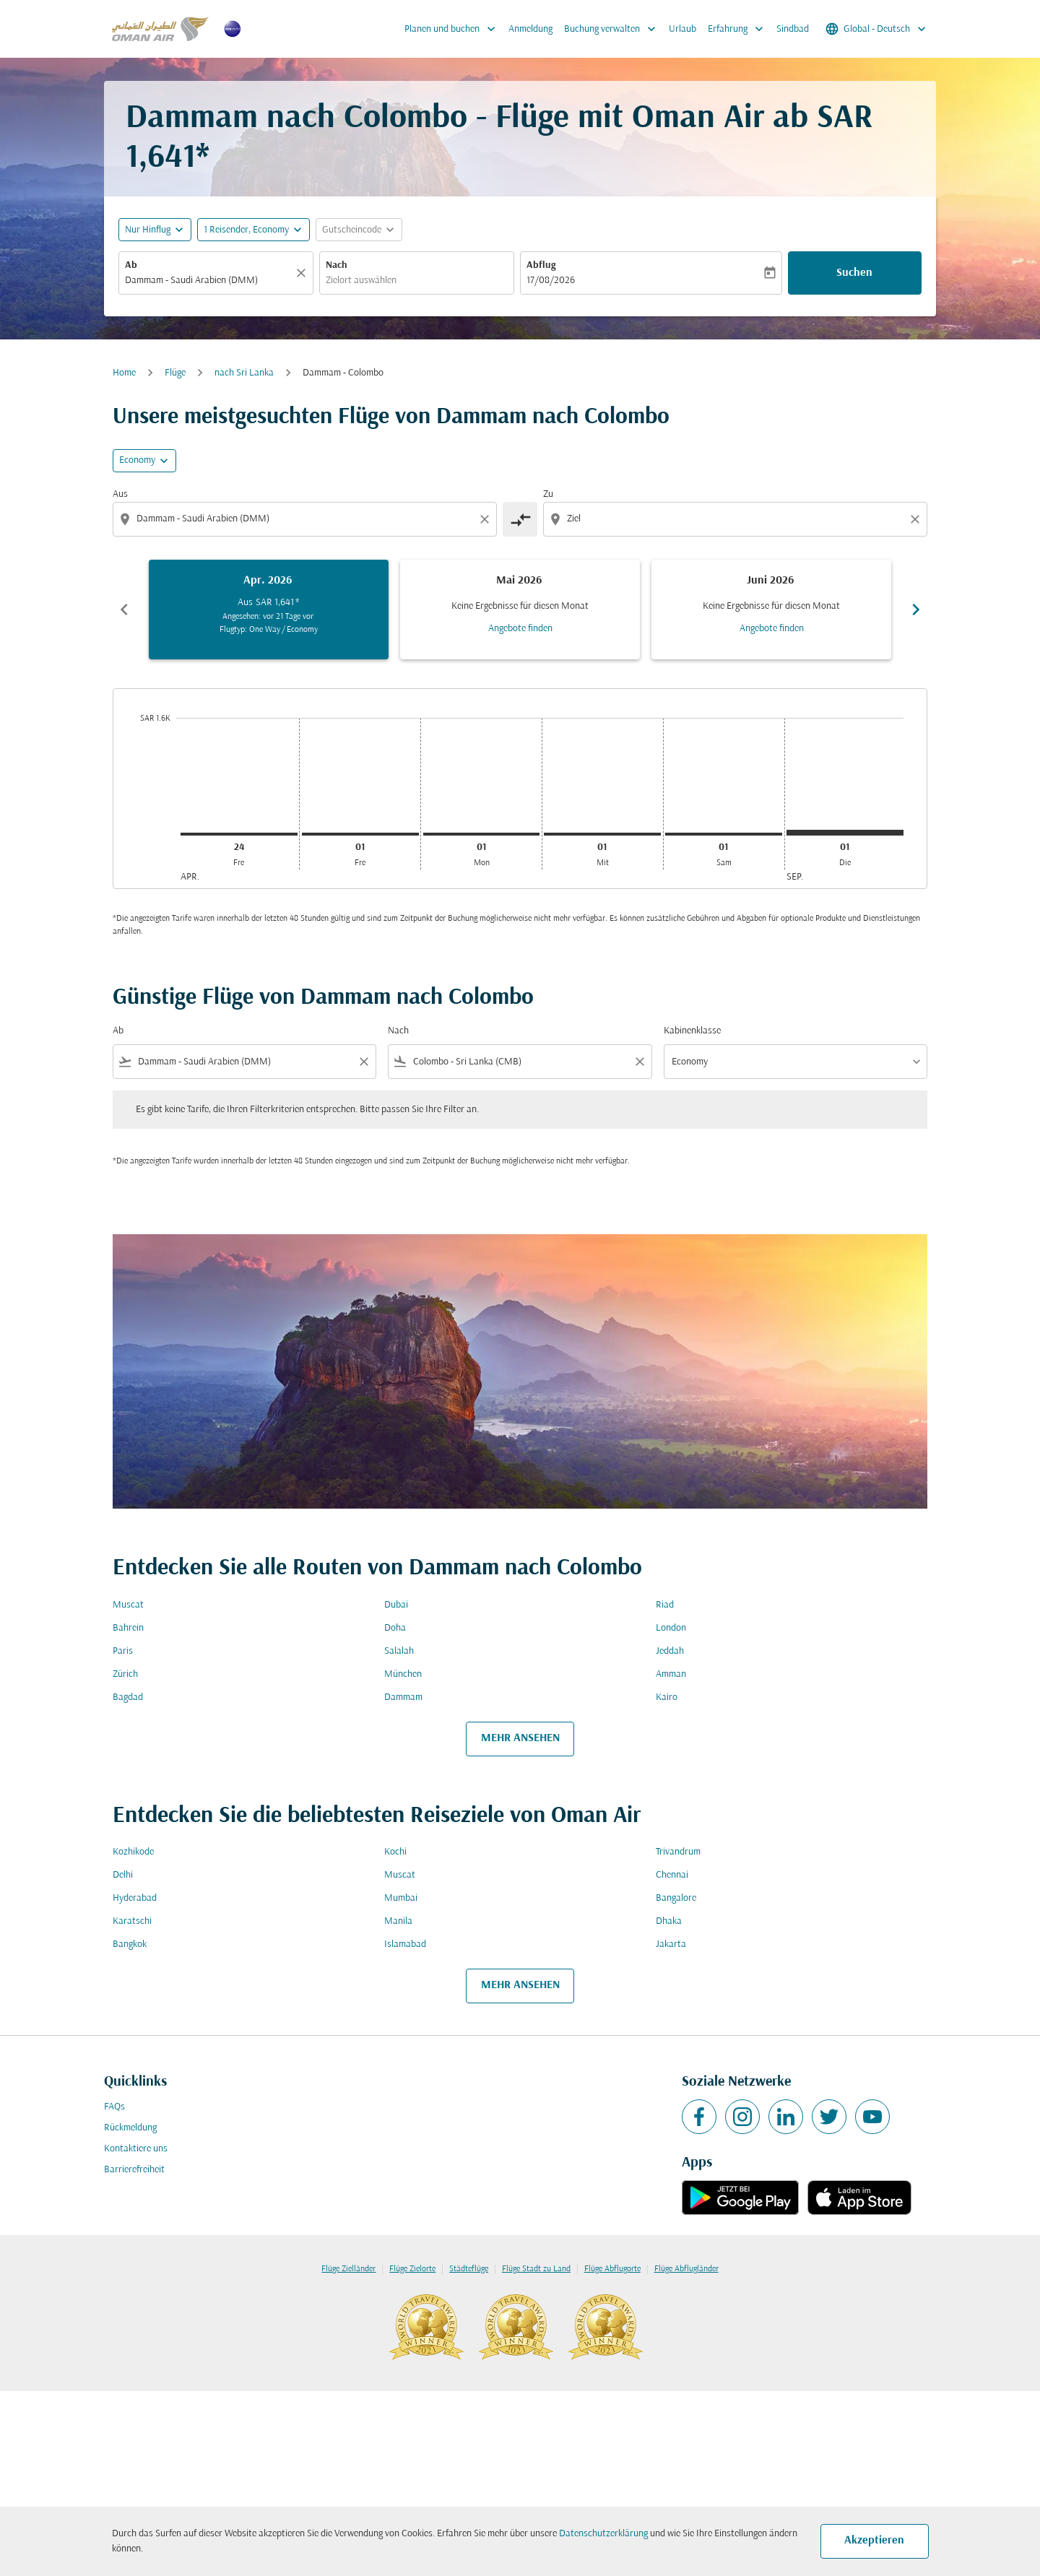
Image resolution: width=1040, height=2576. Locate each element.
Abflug (540, 265)
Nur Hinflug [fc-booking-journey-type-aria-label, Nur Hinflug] (147, 230)
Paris (123, 1651)
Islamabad (405, 1944)
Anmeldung (530, 29)
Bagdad (128, 1697)
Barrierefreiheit (134, 2169)
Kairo (666, 1697)
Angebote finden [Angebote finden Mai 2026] (520, 628)
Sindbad (792, 29)
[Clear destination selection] (917, 519)
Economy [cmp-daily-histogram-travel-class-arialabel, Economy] (137, 460)
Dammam (403, 1697)
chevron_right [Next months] (915, 609)
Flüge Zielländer (348, 2269)
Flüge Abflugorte (612, 2269)
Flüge (175, 373)
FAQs (114, 2107)
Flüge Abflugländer (686, 2269)
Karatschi (132, 1921)
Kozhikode (133, 1852)
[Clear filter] (363, 1061)
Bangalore (676, 1898)
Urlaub (682, 29)
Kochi (395, 1852)
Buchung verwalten (613, 29)
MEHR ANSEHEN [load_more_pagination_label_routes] (520, 1738)
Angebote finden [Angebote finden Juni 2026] (772, 628)
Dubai (396, 1605)
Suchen (854, 273)
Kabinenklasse (692, 1030)
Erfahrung (739, 29)
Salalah (399, 1651)
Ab (131, 265)
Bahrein (128, 1628)
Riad (665, 1605)
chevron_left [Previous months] (124, 609)
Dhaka (669, 1921)
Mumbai (400, 1898)
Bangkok (130, 1944)
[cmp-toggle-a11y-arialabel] (520, 519)
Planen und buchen (453, 29)
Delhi (123, 1875)
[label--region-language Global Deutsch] (876, 29)
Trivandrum (678, 1852)
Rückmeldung (130, 2127)
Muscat (128, 1605)
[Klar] (303, 273)
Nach (336, 265)
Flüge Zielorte (412, 2269)
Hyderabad (135, 1898)
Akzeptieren (874, 2540)
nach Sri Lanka (244, 373)
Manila (398, 1921)
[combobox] (208, 280)
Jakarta (671, 1944)
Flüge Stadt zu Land (536, 2269)
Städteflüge (468, 2269)
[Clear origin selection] (486, 519)
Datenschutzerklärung (603, 2533)
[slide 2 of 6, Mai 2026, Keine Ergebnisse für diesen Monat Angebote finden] (520, 609)
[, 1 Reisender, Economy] (246, 230)
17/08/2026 (550, 280)
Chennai (672, 1875)
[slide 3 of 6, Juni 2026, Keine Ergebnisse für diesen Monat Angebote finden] (771, 609)
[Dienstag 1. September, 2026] (845, 833)
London (671, 1628)
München (403, 1674)
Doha (395, 1628)
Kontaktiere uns (136, 2148)
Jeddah (670, 1651)
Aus (120, 494)
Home (124, 373)
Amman (671, 1674)
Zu (548, 494)
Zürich (125, 1674)
